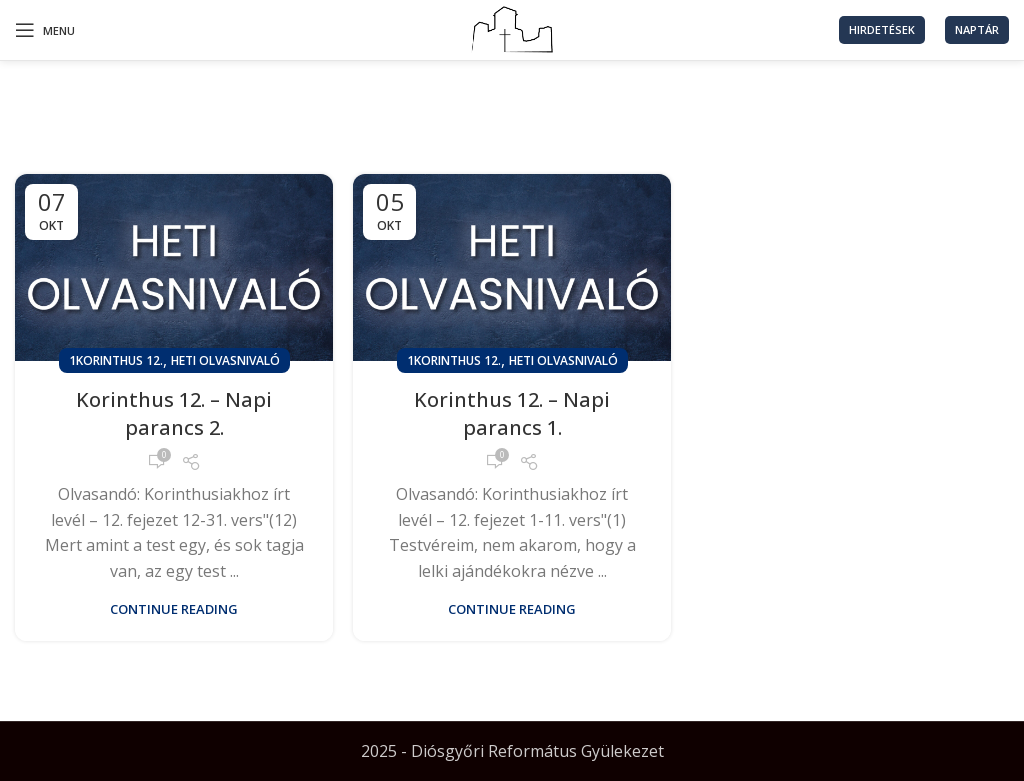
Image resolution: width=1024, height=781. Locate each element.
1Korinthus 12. (116, 360)
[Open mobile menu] (45, 30)
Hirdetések (882, 29)
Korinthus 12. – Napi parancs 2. (174, 413)
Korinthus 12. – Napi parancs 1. (512, 413)
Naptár (977, 29)
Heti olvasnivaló (225, 360)
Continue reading (174, 609)
